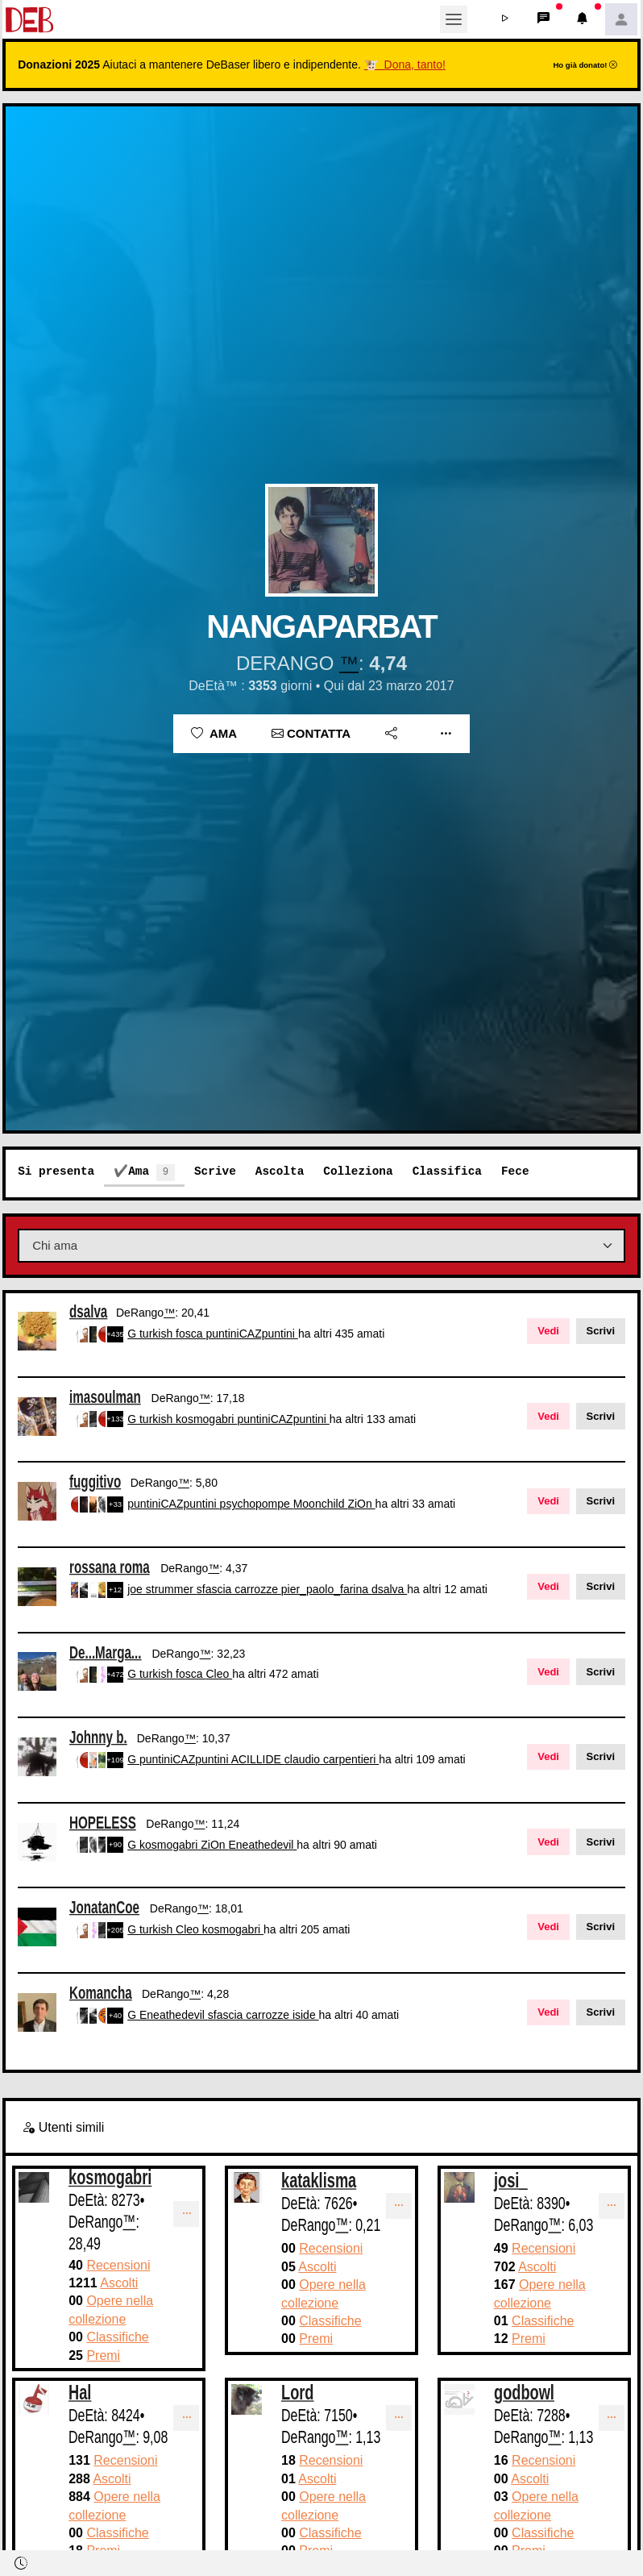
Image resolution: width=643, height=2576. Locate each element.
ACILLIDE (257, 1759)
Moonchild (320, 1503)
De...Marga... (105, 1651)
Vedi (548, 1331)
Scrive (215, 1171)
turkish (157, 1333)
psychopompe (256, 1503)
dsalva (88, 1311)
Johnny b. (98, 1737)
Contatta (311, 733)
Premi (103, 2355)
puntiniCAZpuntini (251, 1333)
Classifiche (117, 2337)
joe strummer (162, 1589)
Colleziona (357, 1171)
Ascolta (279, 1171)
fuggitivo (95, 1481)
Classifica (447, 1171)
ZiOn (361, 1503)
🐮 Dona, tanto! (405, 64)
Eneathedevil (262, 1844)
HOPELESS (102, 1821)
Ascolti (119, 2283)
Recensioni (118, 2265)
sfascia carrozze (239, 1589)
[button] (505, 19)
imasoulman (105, 1396)
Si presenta (56, 1171)
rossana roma (109, 1567)
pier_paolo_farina (326, 1589)
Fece (515, 1171)
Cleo (218, 1673)
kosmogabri (206, 1419)
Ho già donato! (585, 64)
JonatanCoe (104, 1907)
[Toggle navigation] (454, 19)
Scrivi (601, 1331)
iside (305, 2014)
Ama (214, 733)
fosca (190, 1333)
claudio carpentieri (332, 1759)
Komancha (100, 1992)
